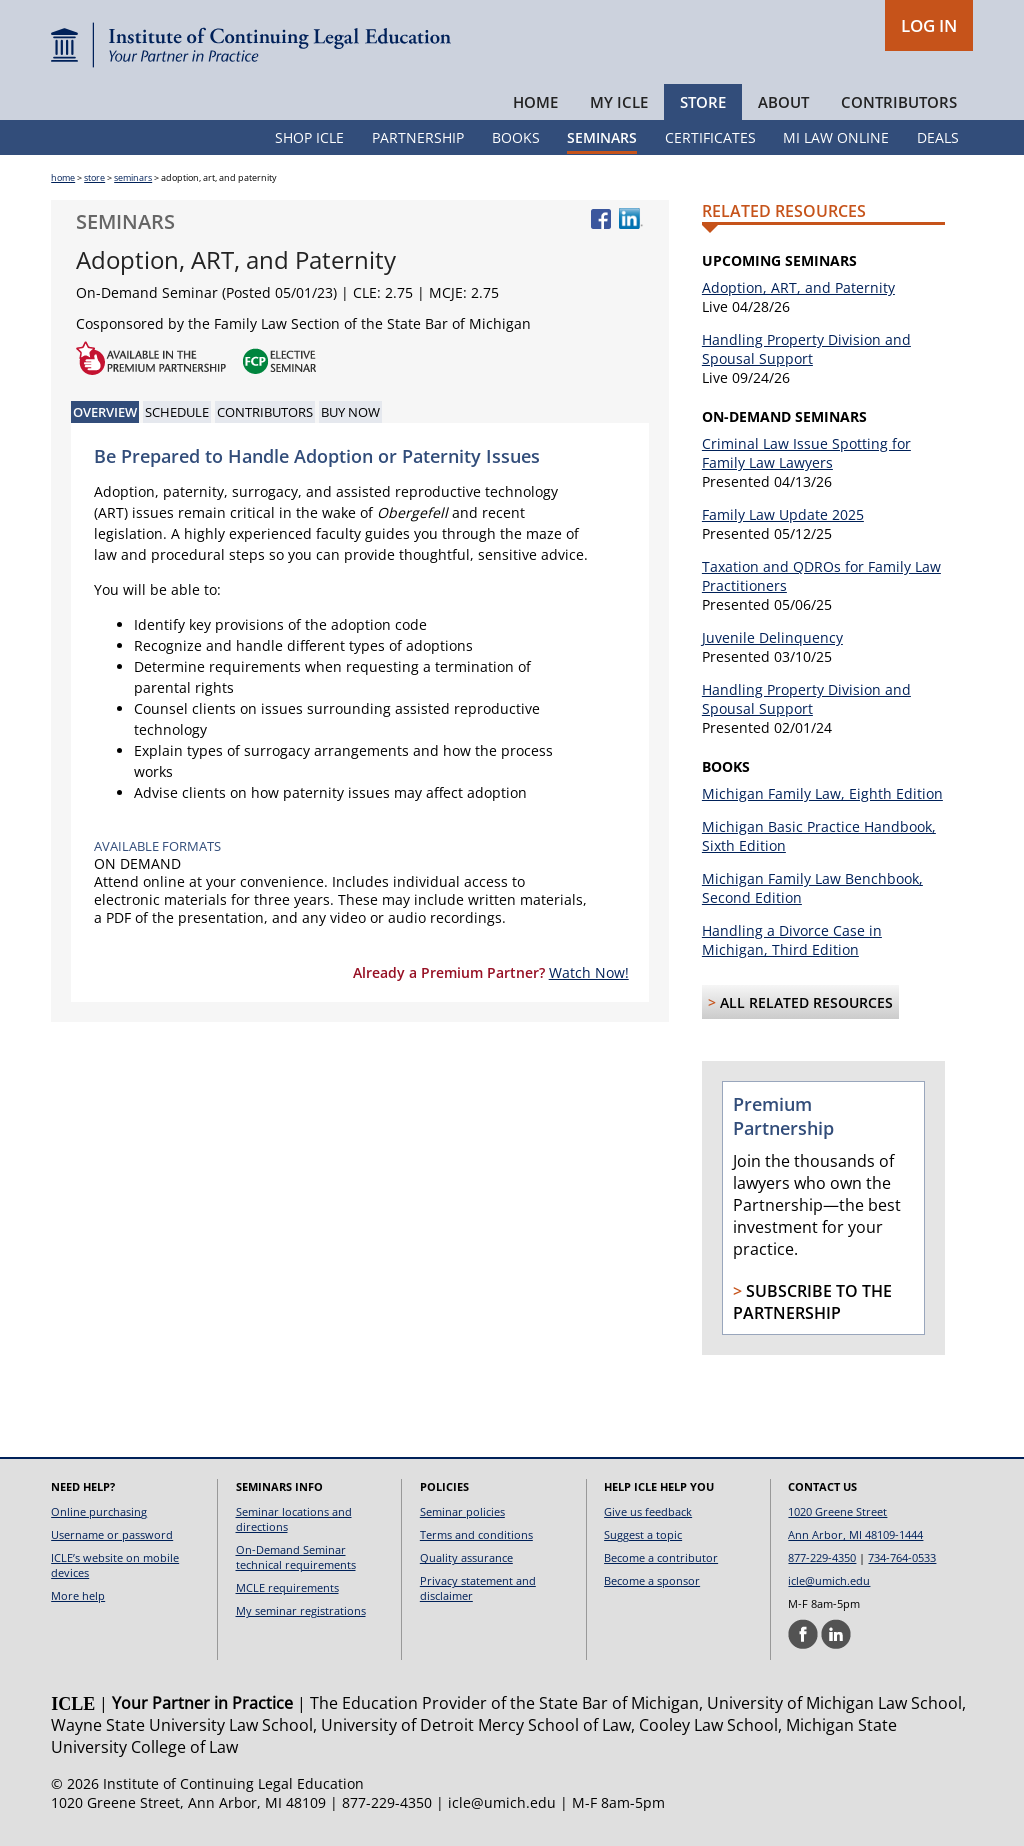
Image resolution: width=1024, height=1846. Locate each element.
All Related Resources (806, 1002)
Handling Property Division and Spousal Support (806, 349)
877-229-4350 (822, 1557)
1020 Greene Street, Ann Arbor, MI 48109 (188, 1802)
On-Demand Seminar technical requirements (296, 1557)
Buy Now (350, 412)
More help (78, 1595)
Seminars (602, 137)
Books (516, 137)
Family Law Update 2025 (783, 514)
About (783, 102)
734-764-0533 (902, 1557)
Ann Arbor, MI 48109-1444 (855, 1534)
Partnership (418, 137)
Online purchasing (99, 1511)
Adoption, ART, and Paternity (798, 287)
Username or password (112, 1534)
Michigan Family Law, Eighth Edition (822, 793)
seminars (133, 177)
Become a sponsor (652, 1580)
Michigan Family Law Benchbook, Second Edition (812, 888)
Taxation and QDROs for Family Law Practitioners (821, 576)
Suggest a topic (643, 1534)
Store (703, 102)
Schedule (177, 412)
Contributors (899, 102)
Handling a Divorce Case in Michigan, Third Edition (792, 940)
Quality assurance (466, 1557)
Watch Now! (589, 972)
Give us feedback (648, 1511)
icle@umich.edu (829, 1580)
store (94, 177)
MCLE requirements (287, 1587)
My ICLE (619, 102)
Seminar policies (462, 1511)
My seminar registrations (301, 1610)
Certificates (710, 137)
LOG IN (929, 25)
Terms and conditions (476, 1534)
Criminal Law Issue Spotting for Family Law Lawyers (806, 453)
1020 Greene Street (837, 1511)
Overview (105, 412)
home (63, 177)
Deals (938, 137)
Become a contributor (661, 1557)
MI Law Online (836, 137)
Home (535, 102)
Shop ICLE (309, 137)
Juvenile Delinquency (772, 637)
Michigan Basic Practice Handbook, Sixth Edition (819, 836)
